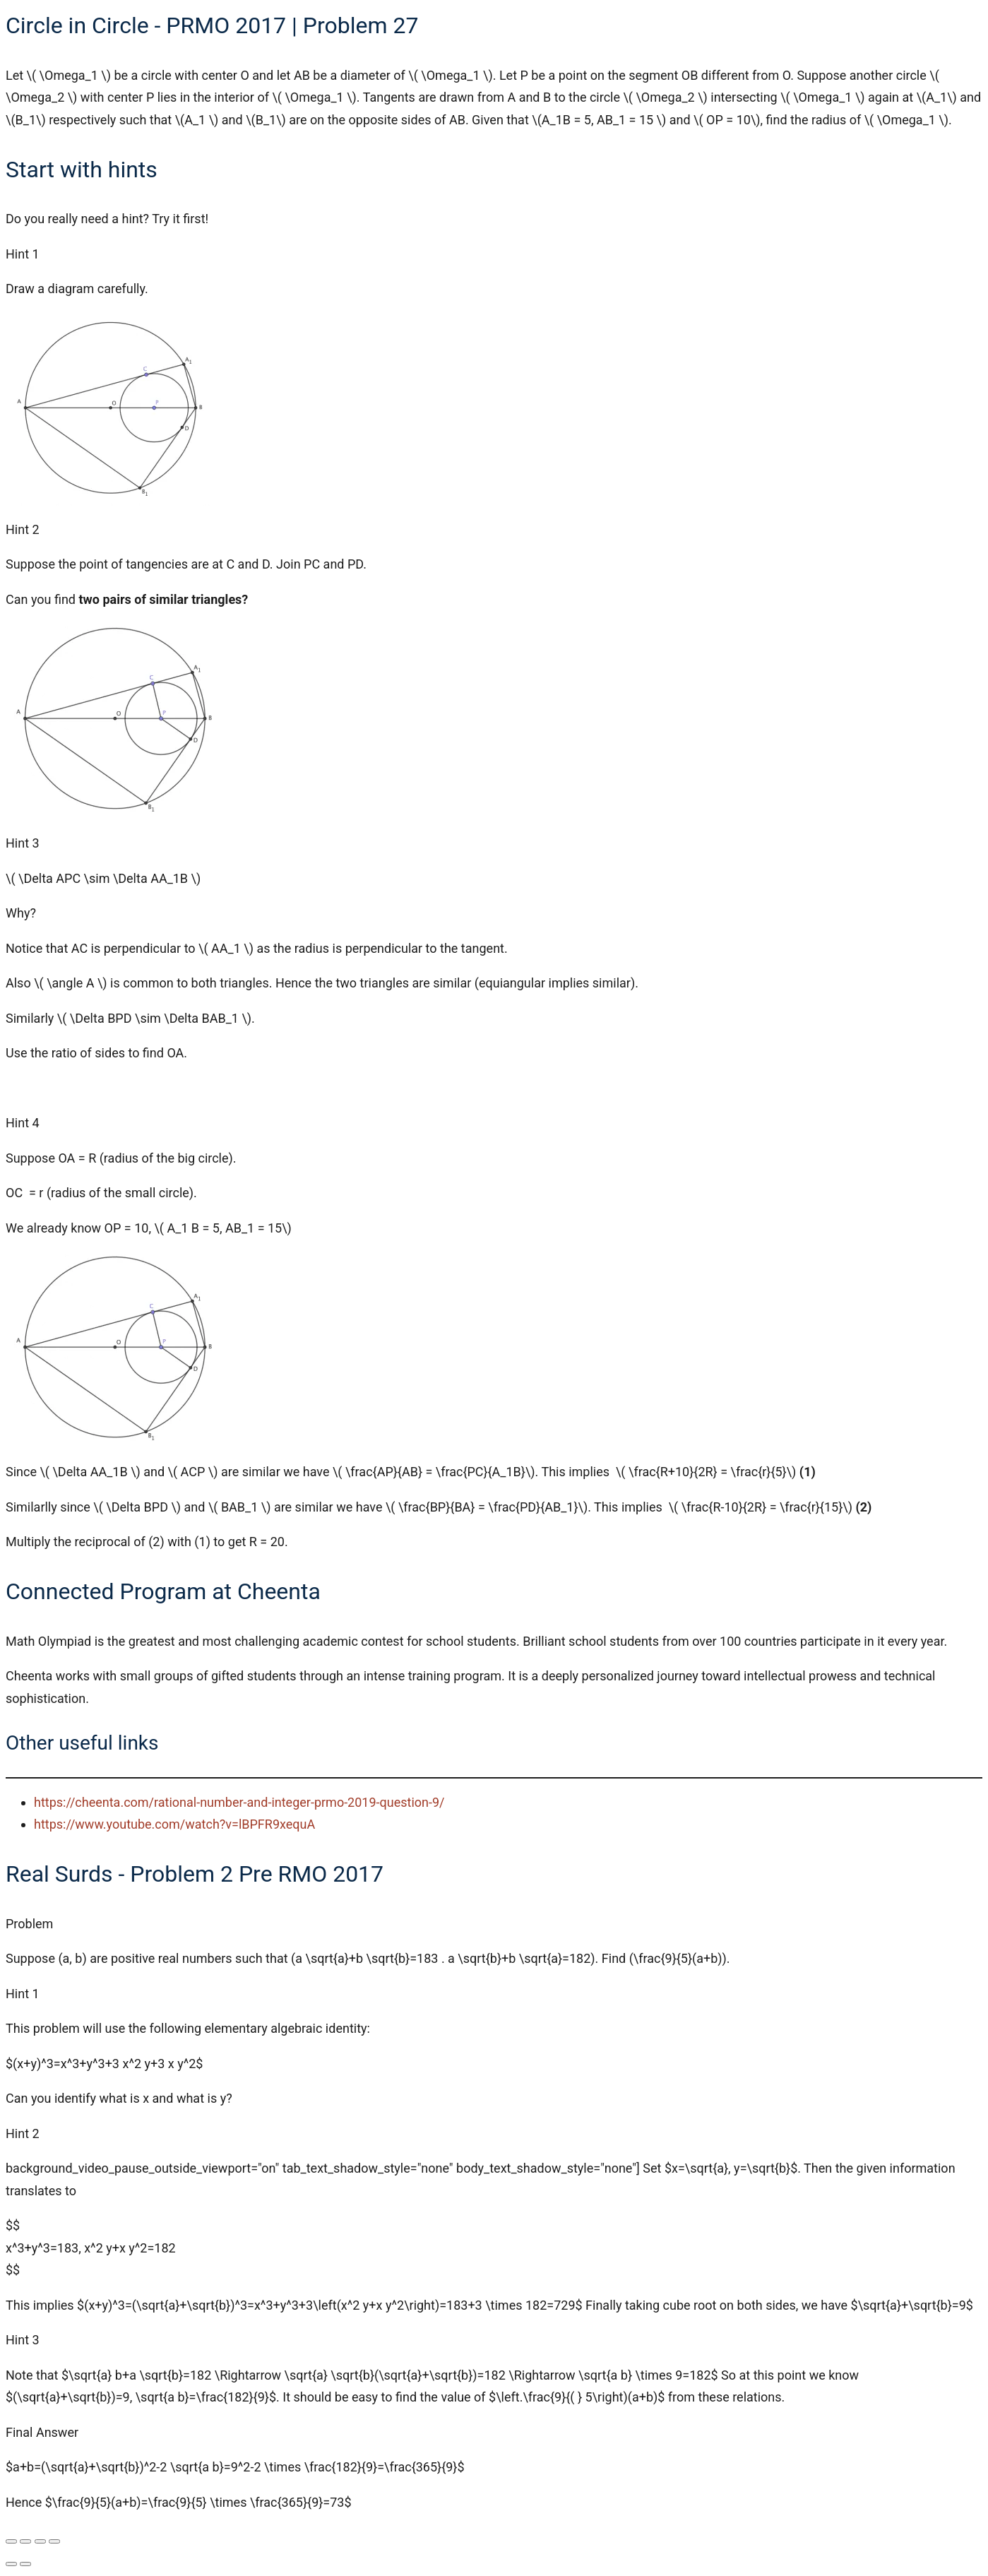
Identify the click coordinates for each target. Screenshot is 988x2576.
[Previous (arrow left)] (11, 2564)
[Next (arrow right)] (25, 2564)
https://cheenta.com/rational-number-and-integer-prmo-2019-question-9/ (239, 1802)
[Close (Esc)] (54, 2541)
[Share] (40, 2541)
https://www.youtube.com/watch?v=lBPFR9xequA (174, 1824)
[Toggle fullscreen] (25, 2541)
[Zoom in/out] (11, 2541)
